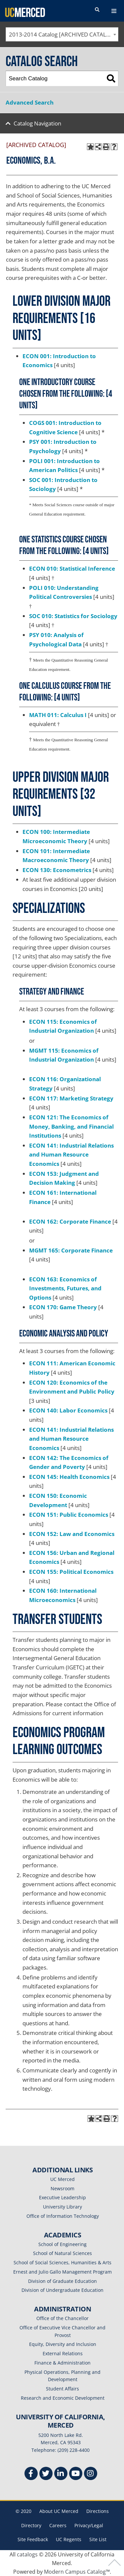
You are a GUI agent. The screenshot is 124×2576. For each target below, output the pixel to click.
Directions (97, 2511)
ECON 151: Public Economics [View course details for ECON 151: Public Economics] (68, 1514)
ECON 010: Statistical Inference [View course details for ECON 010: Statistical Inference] (72, 568)
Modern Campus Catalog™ (77, 2571)
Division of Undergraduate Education (62, 2290)
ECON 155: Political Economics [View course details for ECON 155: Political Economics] (71, 1571)
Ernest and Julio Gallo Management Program (62, 2272)
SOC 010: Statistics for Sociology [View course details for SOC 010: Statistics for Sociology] (73, 616)
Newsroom (62, 2188)
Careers (57, 2525)
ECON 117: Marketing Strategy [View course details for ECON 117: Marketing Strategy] (71, 1098)
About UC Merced (58, 2511)
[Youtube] (75, 2474)
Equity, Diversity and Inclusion (62, 2344)
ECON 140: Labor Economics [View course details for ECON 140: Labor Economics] (68, 1410)
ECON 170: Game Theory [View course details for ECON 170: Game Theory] (63, 1307)
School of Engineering (62, 2244)
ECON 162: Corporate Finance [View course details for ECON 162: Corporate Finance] (70, 1221)
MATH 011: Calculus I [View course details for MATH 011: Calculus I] (58, 715)
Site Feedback (33, 2539)
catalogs (27, 2554)
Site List (97, 2539)
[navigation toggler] (114, 11)
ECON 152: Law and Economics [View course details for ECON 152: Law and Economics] (71, 1534)
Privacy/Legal (88, 2525)
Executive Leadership (62, 2197)
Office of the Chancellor (62, 2318)
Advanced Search (30, 102)
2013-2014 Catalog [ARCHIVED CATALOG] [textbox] (62, 34)
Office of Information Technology (62, 2216)
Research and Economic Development (62, 2398)
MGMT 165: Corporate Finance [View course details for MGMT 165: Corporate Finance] (71, 1250)
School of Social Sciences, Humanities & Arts (62, 2262)
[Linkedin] (60, 2474)
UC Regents (68, 2539)
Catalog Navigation (37, 123)
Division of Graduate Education (62, 2281)
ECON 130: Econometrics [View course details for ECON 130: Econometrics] (56, 870)
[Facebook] (31, 2474)
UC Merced (62, 2179)
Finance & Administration (62, 2363)
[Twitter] (46, 2474)
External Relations (63, 2353)
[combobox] (62, 34)
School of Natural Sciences (62, 2253)
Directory (31, 2525)
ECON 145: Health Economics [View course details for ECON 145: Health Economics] (69, 1477)
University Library (62, 2207)
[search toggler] (97, 10)
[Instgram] (90, 2474)
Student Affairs (62, 2388)
